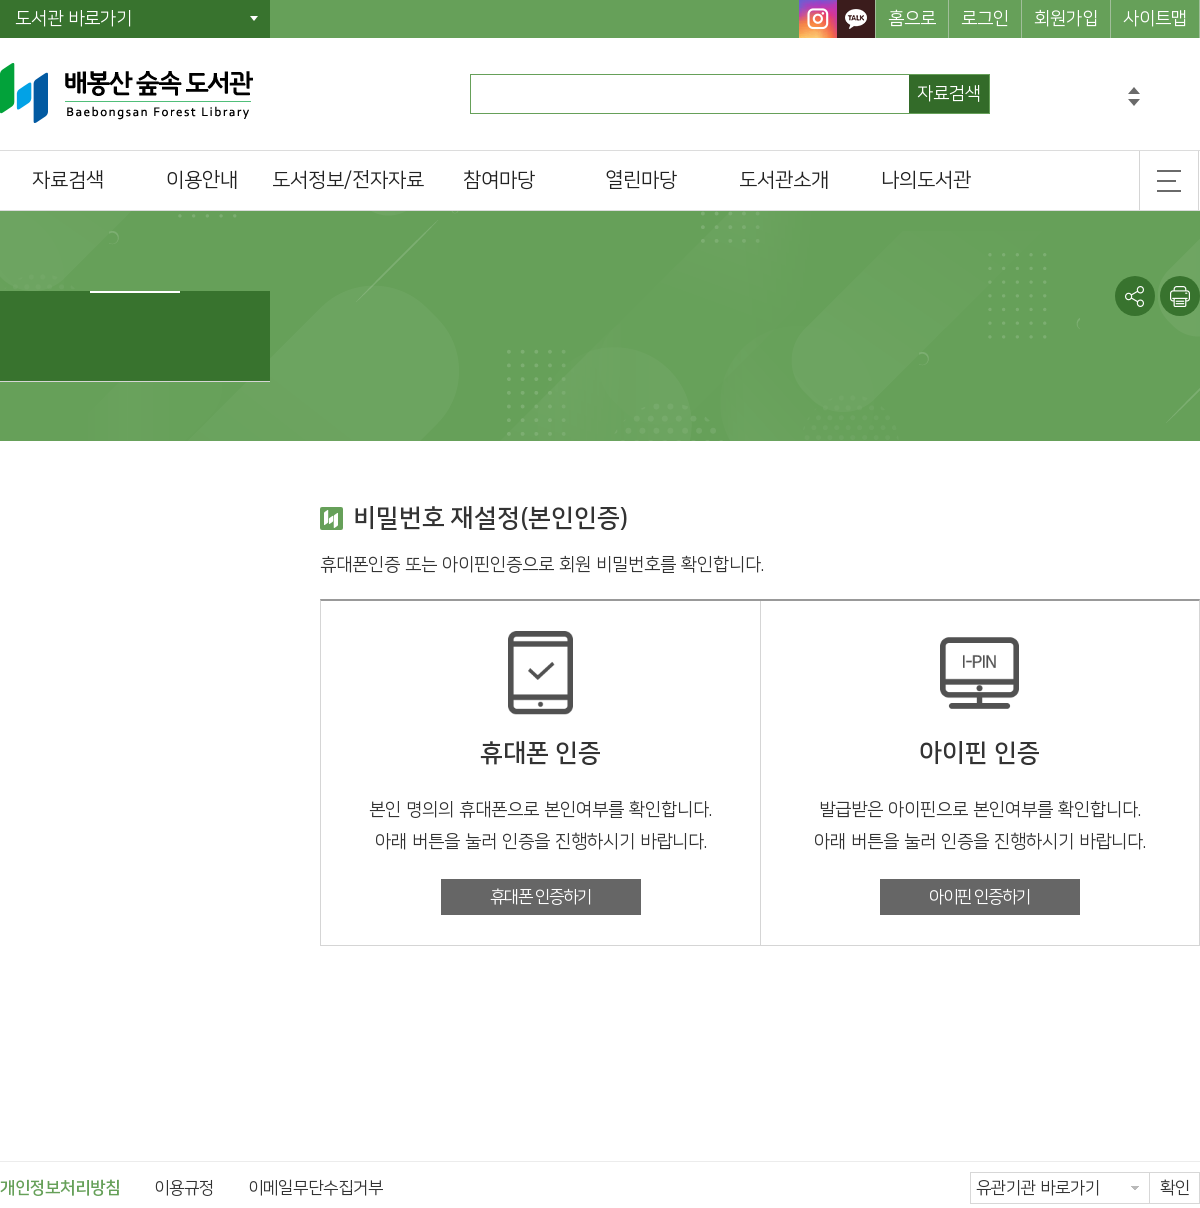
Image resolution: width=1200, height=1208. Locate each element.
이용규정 (184, 1188)
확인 (1175, 1188)
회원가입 (1066, 19)
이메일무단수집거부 (315, 1188)
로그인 (985, 19)
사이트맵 (1155, 19)
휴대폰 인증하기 (540, 897)
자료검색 (949, 94)
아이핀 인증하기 (979, 897)
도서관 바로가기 (73, 19)
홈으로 (912, 19)
